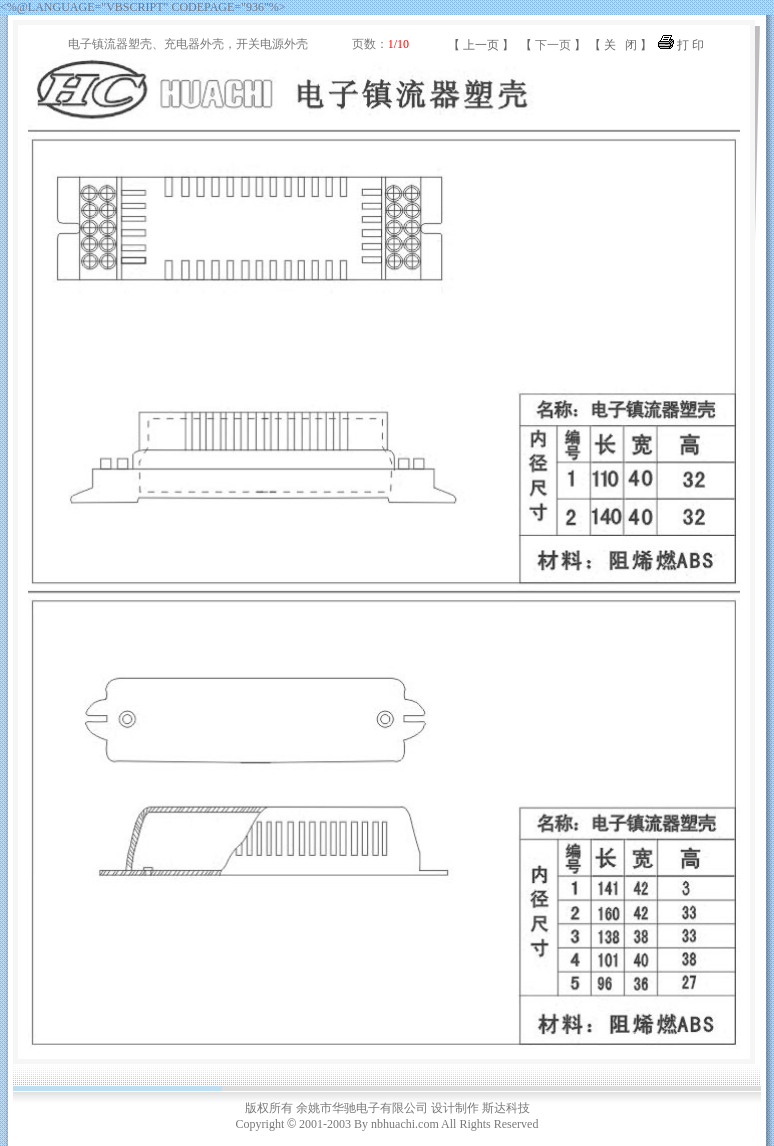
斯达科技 (506, 1108)
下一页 (553, 45)
